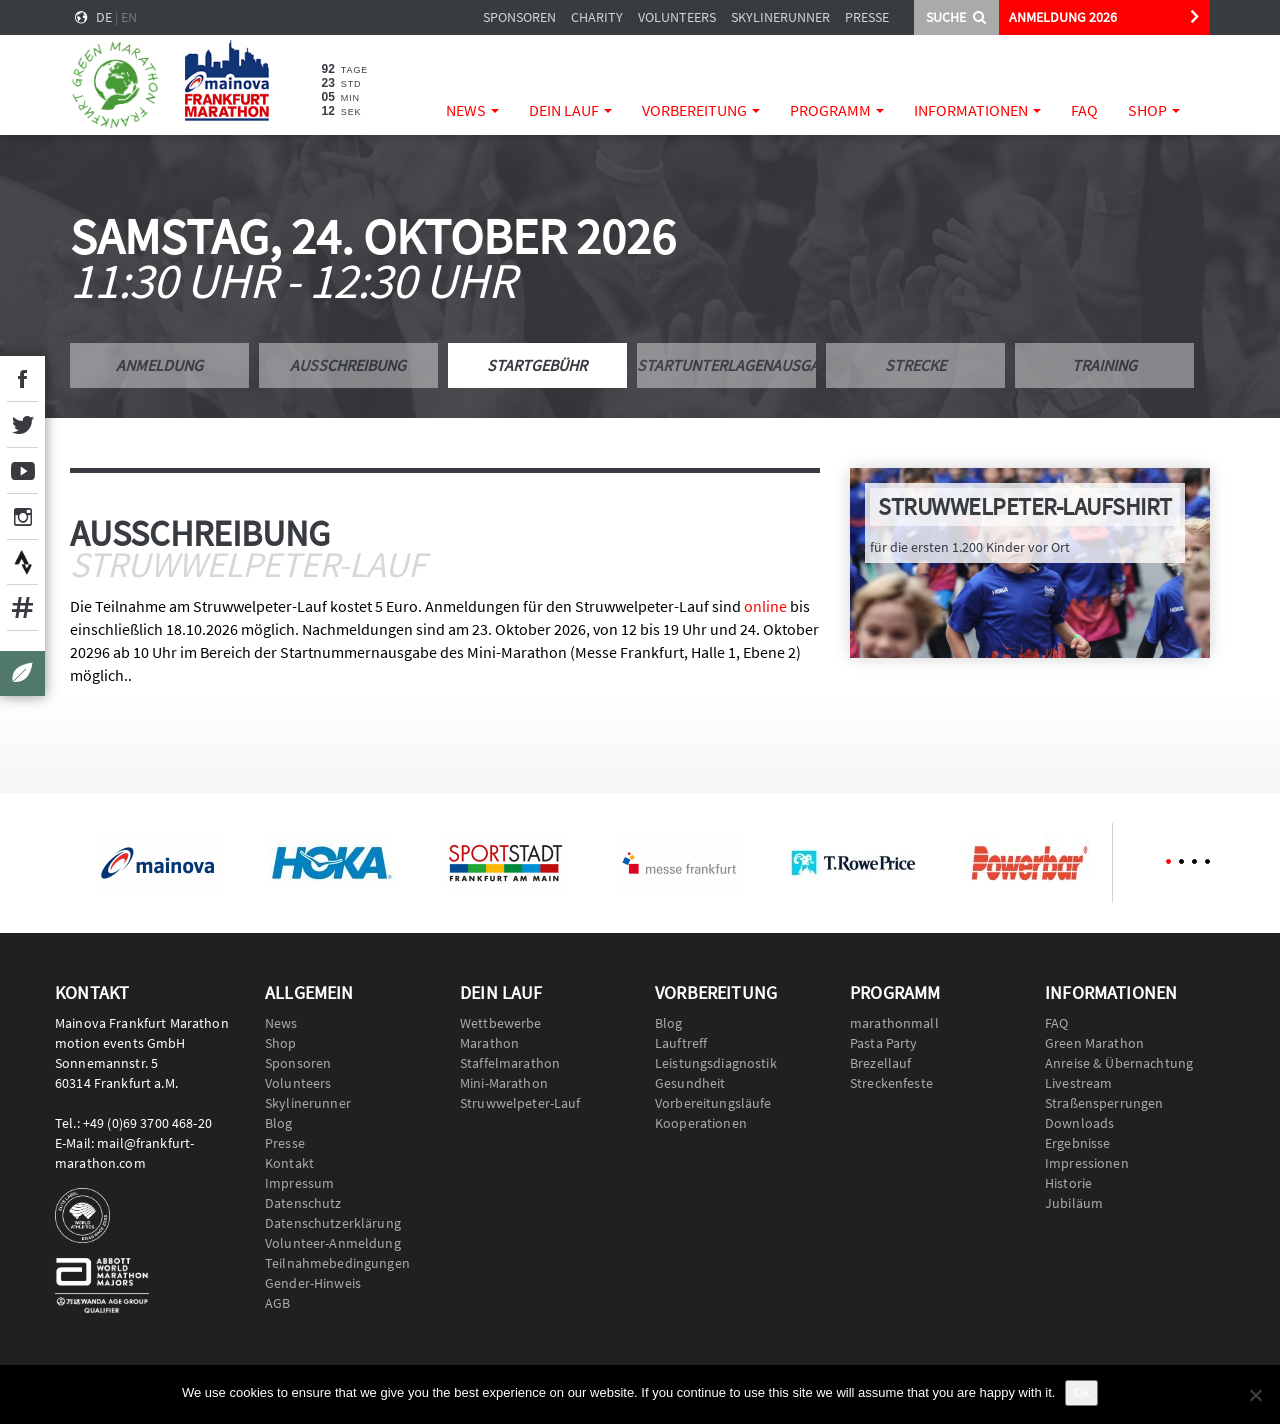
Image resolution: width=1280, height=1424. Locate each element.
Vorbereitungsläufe (713, 1103)
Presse (867, 17)
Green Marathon (1094, 1043)
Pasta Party (884, 1043)
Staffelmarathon (510, 1063)
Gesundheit (690, 1083)
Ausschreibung (348, 365)
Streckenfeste (891, 1083)
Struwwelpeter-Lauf (520, 1103)
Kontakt (289, 1163)
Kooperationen (701, 1123)
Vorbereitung (701, 110)
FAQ (1084, 110)
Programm (837, 110)
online (765, 606)
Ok (1081, 1392)
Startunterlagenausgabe (726, 365)
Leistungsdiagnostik (716, 1063)
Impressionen (1087, 1163)
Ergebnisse (1077, 1143)
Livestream (1078, 1083)
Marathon (489, 1043)
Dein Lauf (570, 110)
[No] (1255, 1395)
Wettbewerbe (501, 1023)
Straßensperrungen (1104, 1103)
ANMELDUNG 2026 (1063, 17)
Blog (279, 1123)
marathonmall (894, 1023)
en (129, 17)
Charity (597, 17)
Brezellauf (880, 1063)
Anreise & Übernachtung (1119, 1063)
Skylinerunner (780, 17)
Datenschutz (303, 1203)
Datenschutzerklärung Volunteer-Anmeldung (333, 1233)
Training (1104, 365)
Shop (1154, 110)
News (472, 110)
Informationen (977, 110)
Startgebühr (537, 365)
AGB (277, 1303)
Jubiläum (1074, 1203)
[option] (157, 863)
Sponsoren (519, 17)
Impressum (299, 1183)
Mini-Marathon (504, 1083)
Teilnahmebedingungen (337, 1263)
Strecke (915, 365)
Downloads (1079, 1123)
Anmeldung (159, 365)
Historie (1068, 1183)
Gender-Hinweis (313, 1283)
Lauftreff (681, 1043)
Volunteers (677, 17)
